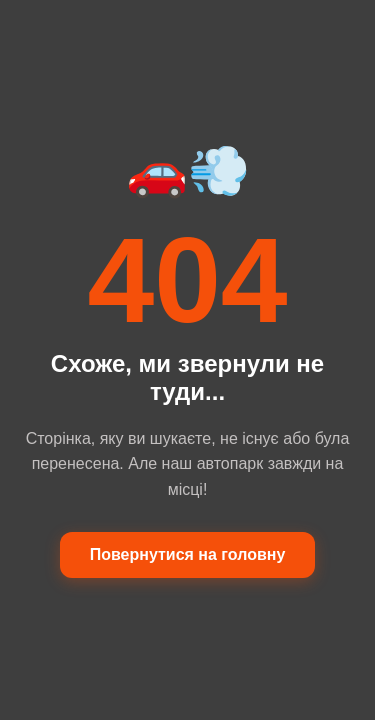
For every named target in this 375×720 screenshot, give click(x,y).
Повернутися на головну (188, 554)
